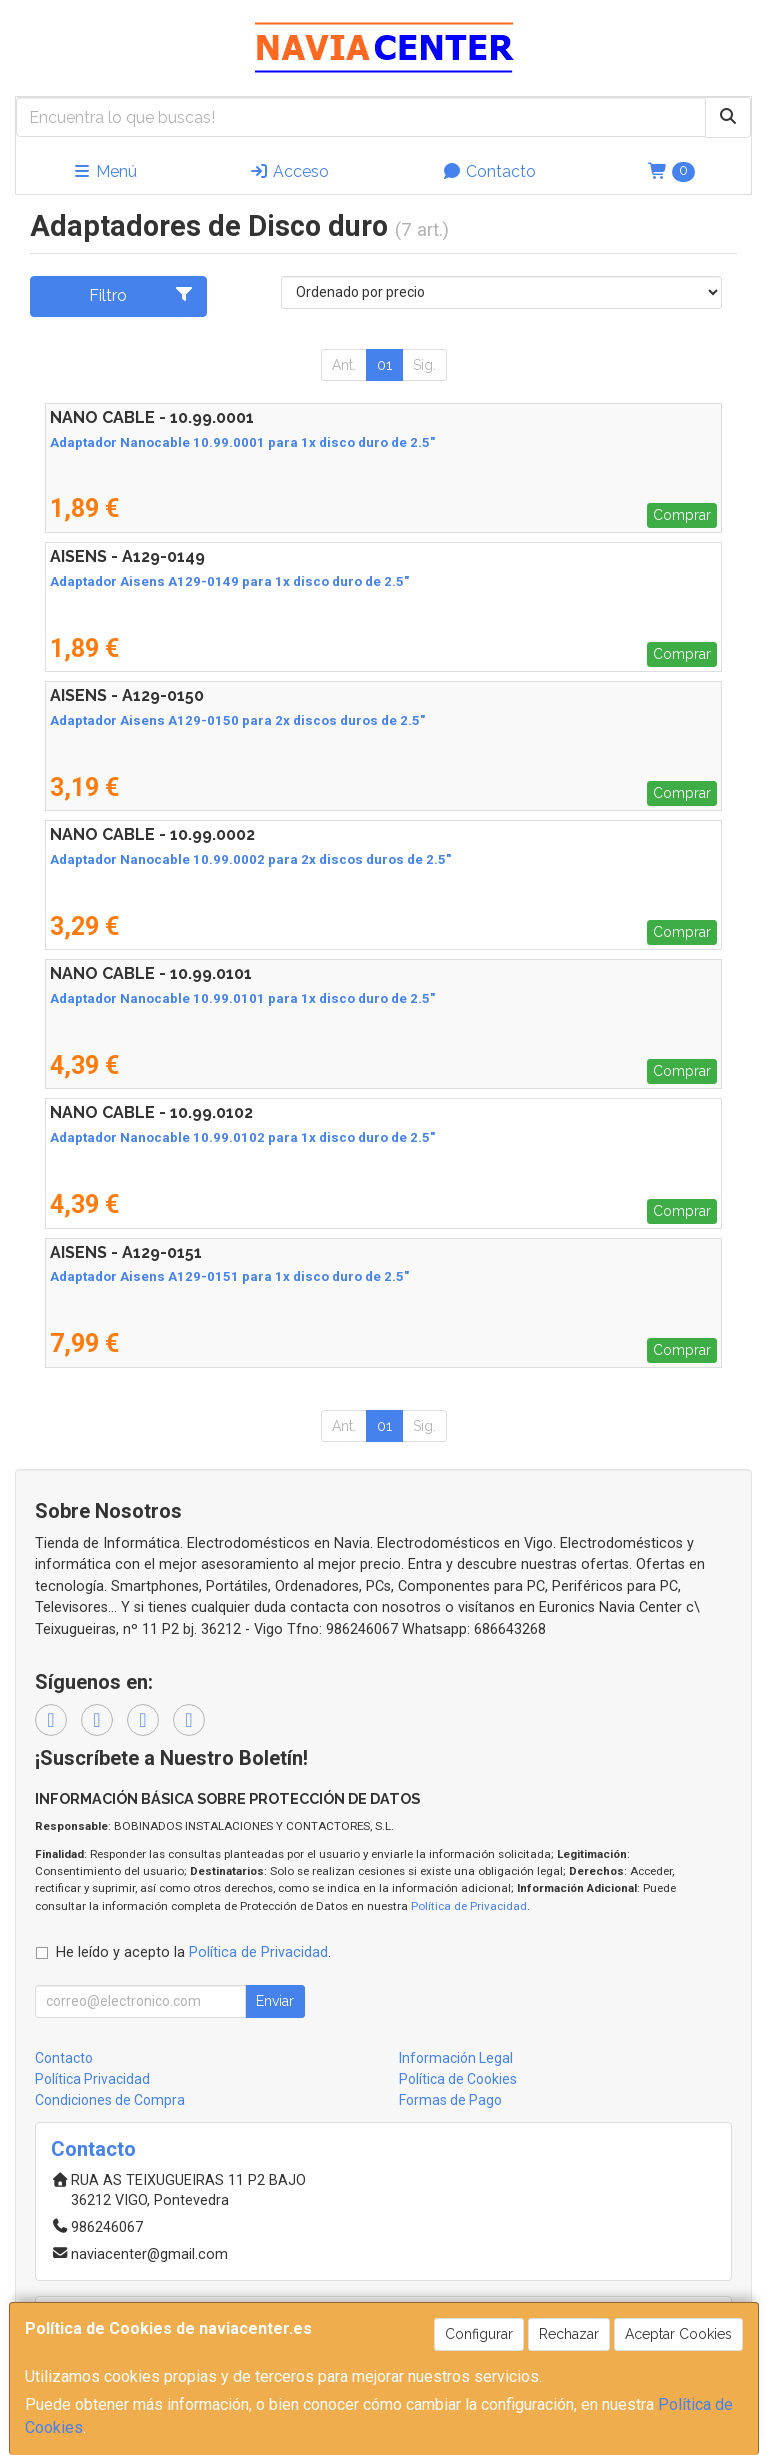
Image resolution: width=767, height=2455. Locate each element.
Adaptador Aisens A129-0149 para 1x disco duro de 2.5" (229, 581)
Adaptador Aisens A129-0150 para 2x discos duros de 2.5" (237, 720)
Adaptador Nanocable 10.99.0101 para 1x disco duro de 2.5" (242, 998)
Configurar (479, 2334)
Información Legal (456, 2058)
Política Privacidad (92, 2079)
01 (384, 365)
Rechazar (569, 2334)
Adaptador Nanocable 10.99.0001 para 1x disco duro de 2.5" (242, 442)
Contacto (489, 171)
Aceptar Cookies (678, 2334)
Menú (104, 171)
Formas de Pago (450, 2100)
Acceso (289, 171)
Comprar (682, 515)
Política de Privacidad (469, 1906)
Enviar (275, 2001)
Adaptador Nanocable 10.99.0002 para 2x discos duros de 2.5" (250, 859)
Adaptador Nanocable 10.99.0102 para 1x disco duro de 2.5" (242, 1137)
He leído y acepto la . (193, 1952)
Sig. (424, 365)
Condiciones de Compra (110, 2100)
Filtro (141, 295)
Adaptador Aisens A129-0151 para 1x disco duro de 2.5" (229, 1276)
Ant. (344, 365)
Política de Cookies (458, 2079)
